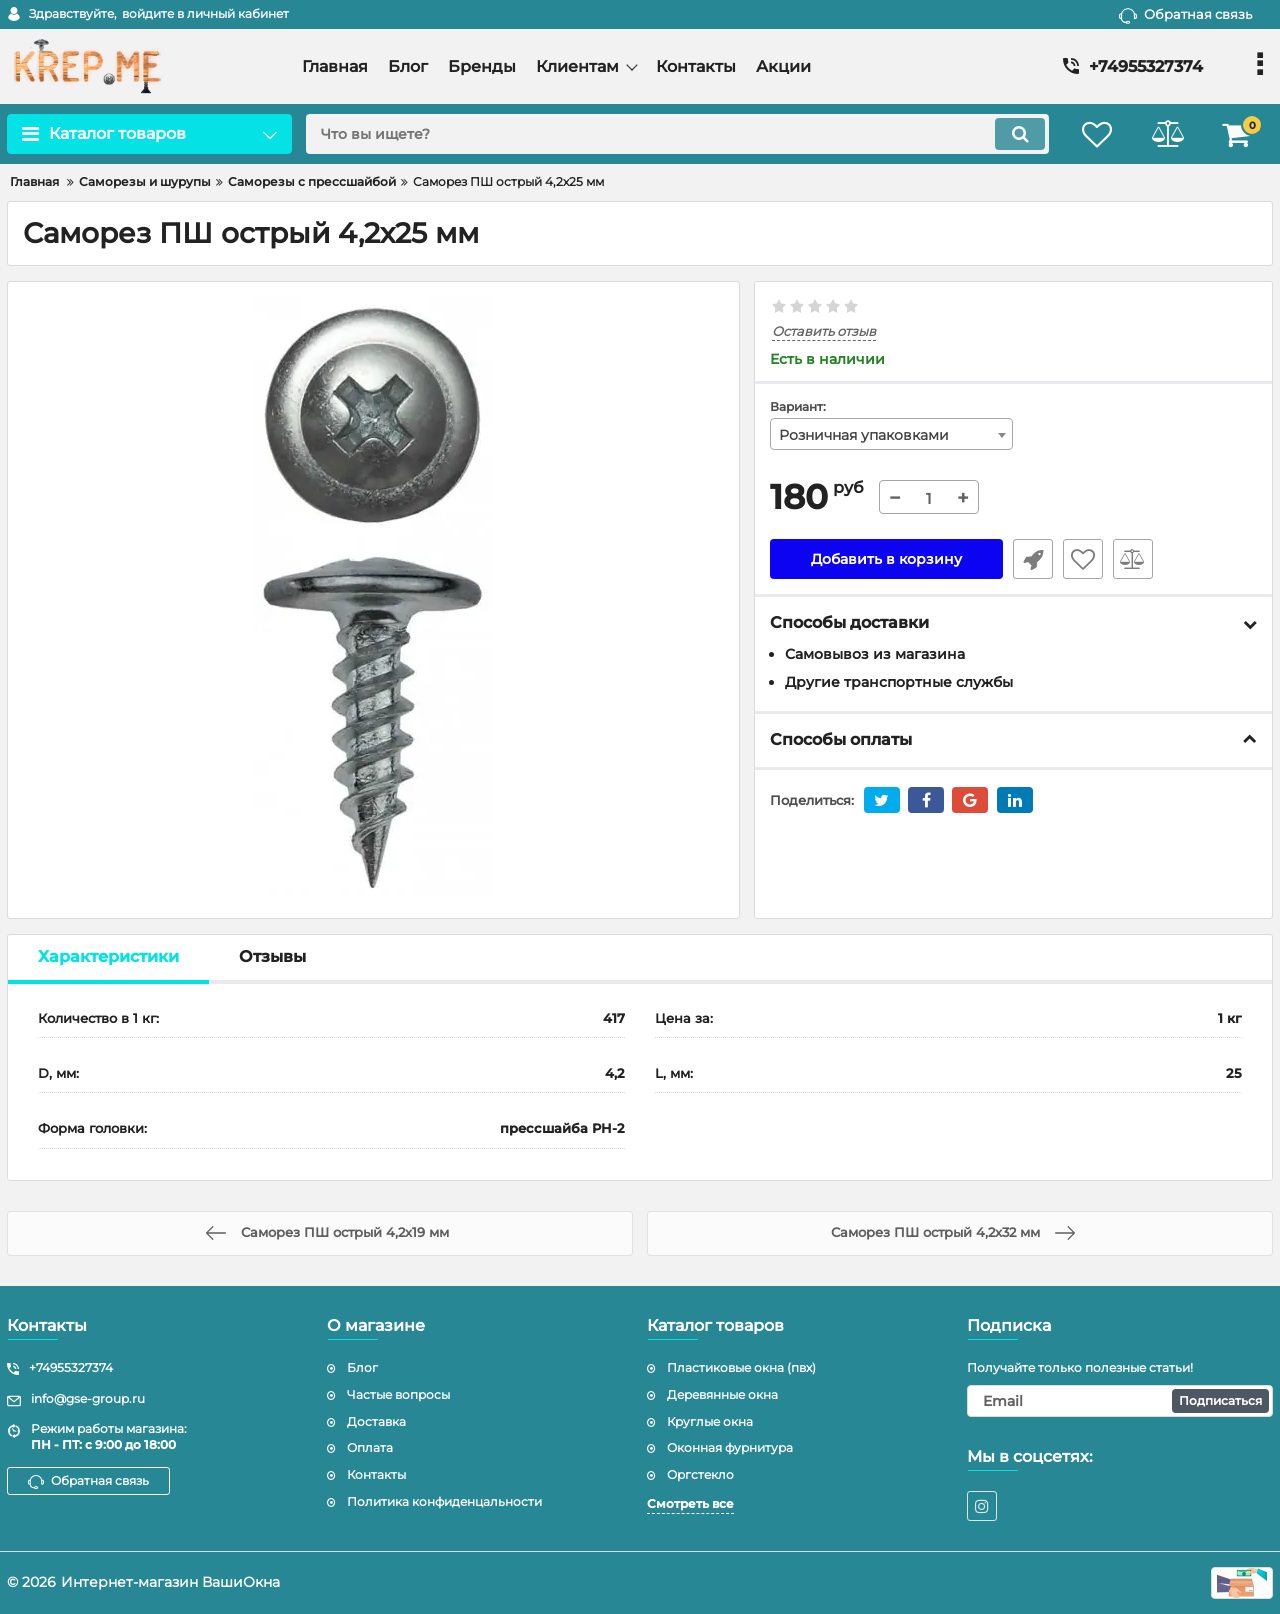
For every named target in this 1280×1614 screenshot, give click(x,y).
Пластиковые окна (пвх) (741, 1367)
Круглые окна (710, 1421)
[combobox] (892, 434)
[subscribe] (1120, 1401)
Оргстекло (700, 1474)
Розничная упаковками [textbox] (864, 435)
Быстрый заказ (1033, 559)
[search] (677, 134)
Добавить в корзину (886, 559)
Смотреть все (690, 1503)
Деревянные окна (722, 1394)
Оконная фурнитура (730, 1447)
